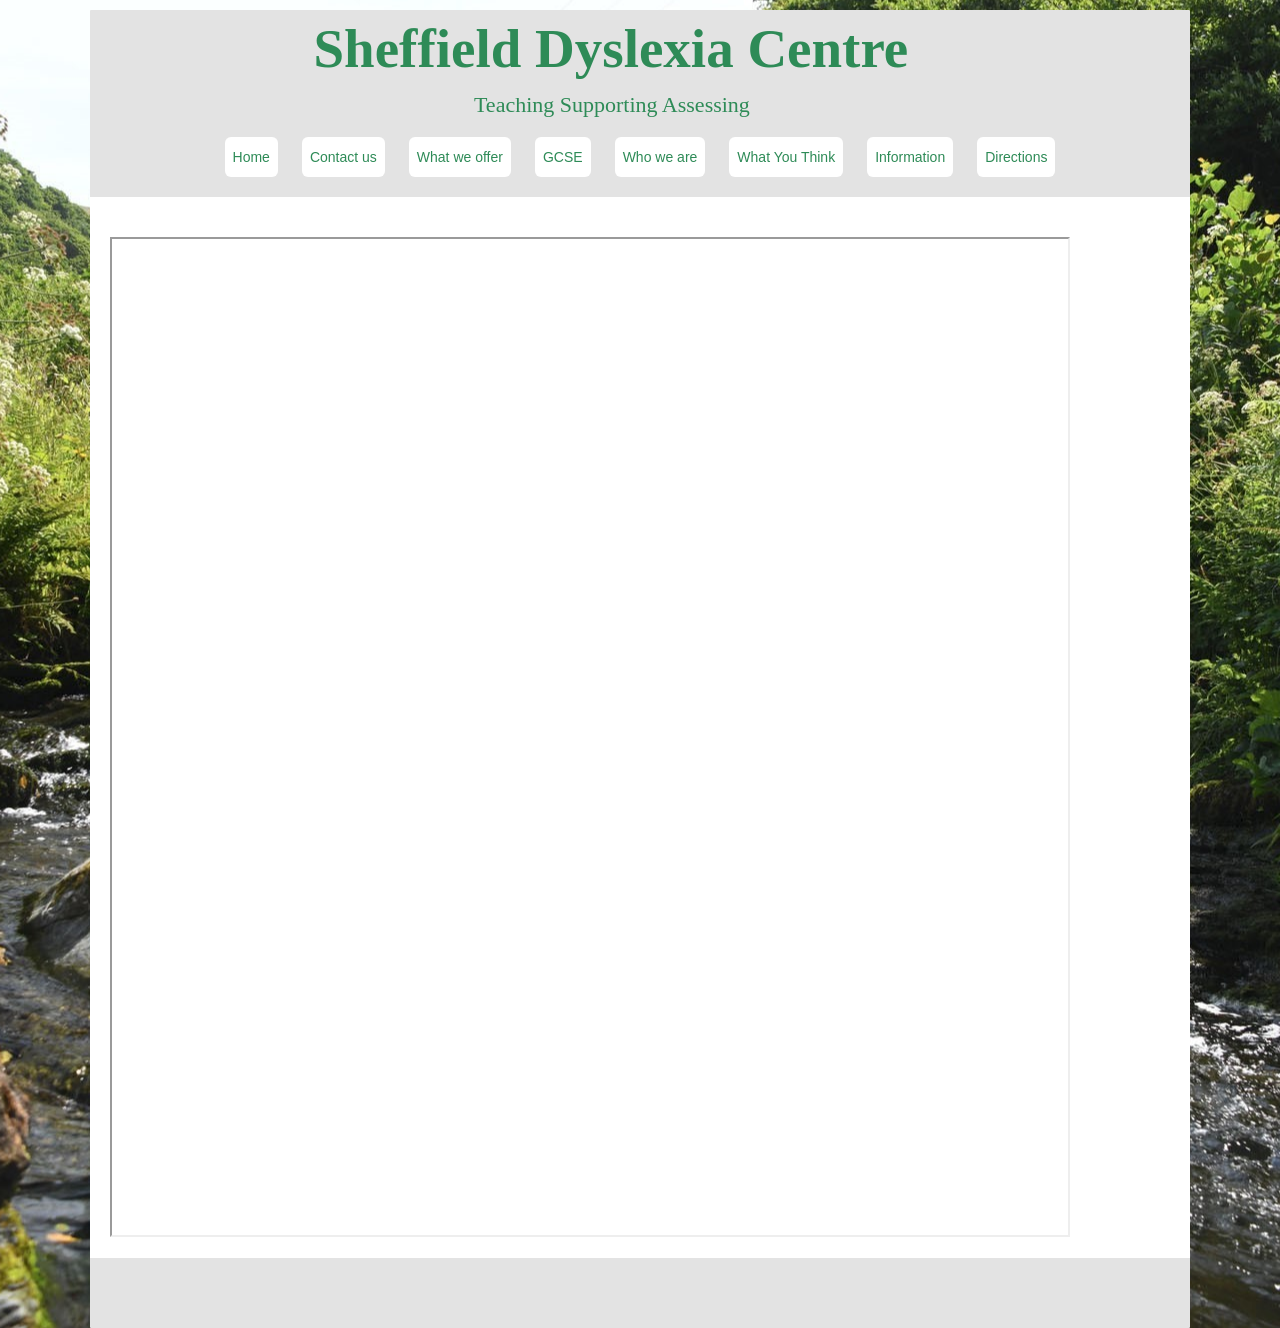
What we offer (460, 157)
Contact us (343, 157)
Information (910, 157)
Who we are (660, 157)
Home (251, 157)
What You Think (786, 157)
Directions (1016, 157)
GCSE (563, 157)
